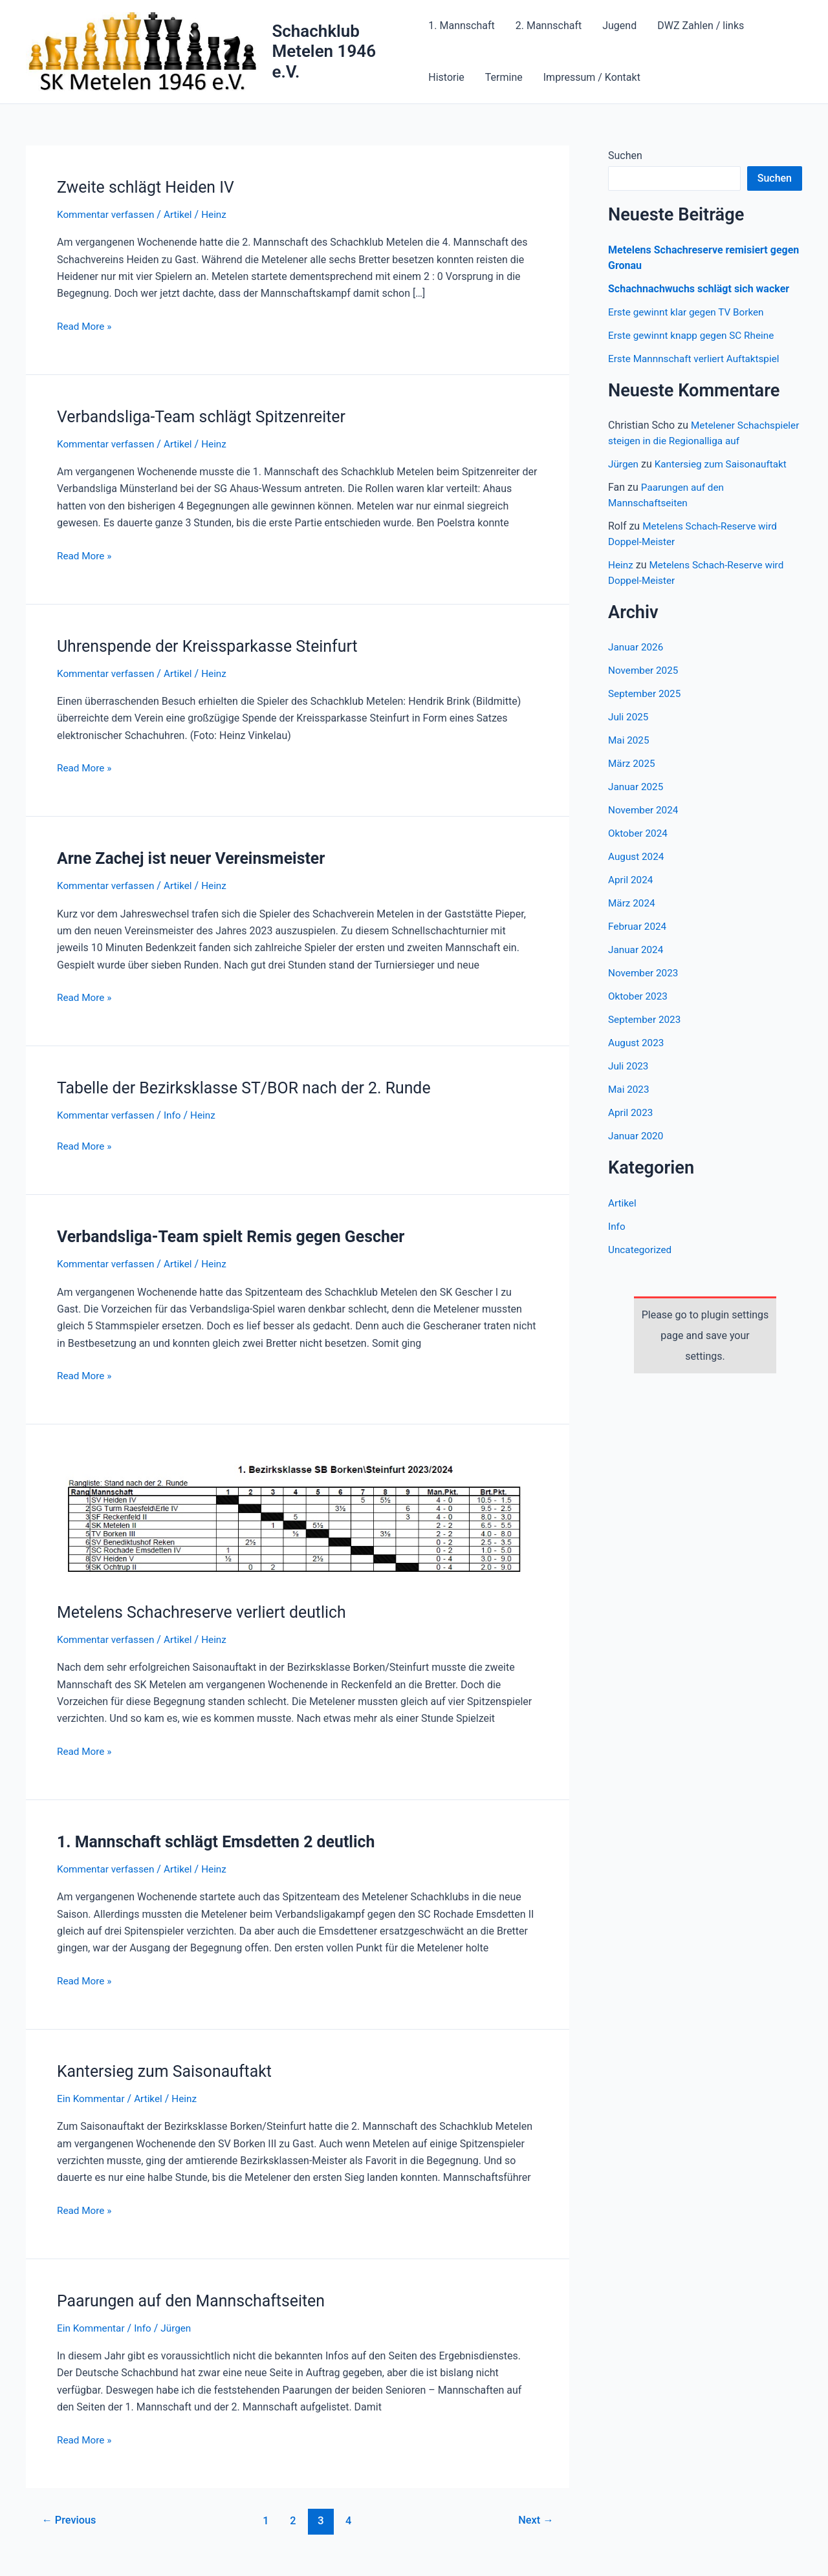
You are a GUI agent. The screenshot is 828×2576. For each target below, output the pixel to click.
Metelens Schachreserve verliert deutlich (208, 1612)
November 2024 (644, 825)
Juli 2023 (629, 1081)
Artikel (183, 214)
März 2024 (632, 918)
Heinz (621, 580)
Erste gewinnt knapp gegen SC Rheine (694, 335)
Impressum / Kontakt (591, 77)
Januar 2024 (637, 965)
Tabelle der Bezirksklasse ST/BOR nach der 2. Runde (252, 1087)
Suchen (625, 155)
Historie (446, 77)
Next (534, 2520)
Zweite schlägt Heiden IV (150, 187)
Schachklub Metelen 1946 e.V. (324, 51)
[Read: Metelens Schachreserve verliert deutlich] (297, 1520)
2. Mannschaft (549, 25)
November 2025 (644, 686)
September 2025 (646, 709)
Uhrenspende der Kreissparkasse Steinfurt (214, 646)
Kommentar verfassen (107, 214)
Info (177, 1115)
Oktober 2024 (639, 849)
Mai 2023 (629, 1105)
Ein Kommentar (92, 2098)
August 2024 (637, 872)
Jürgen (624, 479)
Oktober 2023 (639, 1011)
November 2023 (644, 988)
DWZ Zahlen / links (700, 25)
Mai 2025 (629, 755)
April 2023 (631, 1128)
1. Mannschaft (461, 25)
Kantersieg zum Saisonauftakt (169, 2071)
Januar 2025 (637, 802)
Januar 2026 (637, 662)
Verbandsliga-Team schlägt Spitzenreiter (208, 416)
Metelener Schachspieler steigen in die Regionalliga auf (701, 440)
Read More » (85, 325)
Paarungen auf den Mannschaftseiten (197, 2300)
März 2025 (632, 779)
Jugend (619, 25)
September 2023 (646, 1035)
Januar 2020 (637, 1151)
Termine (504, 77)
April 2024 (631, 895)
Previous (71, 2520)
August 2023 (637, 1058)
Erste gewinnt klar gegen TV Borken (689, 312)
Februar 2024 (638, 942)
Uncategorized (641, 1265)
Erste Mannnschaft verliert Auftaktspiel (697, 358)
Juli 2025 (629, 732)
